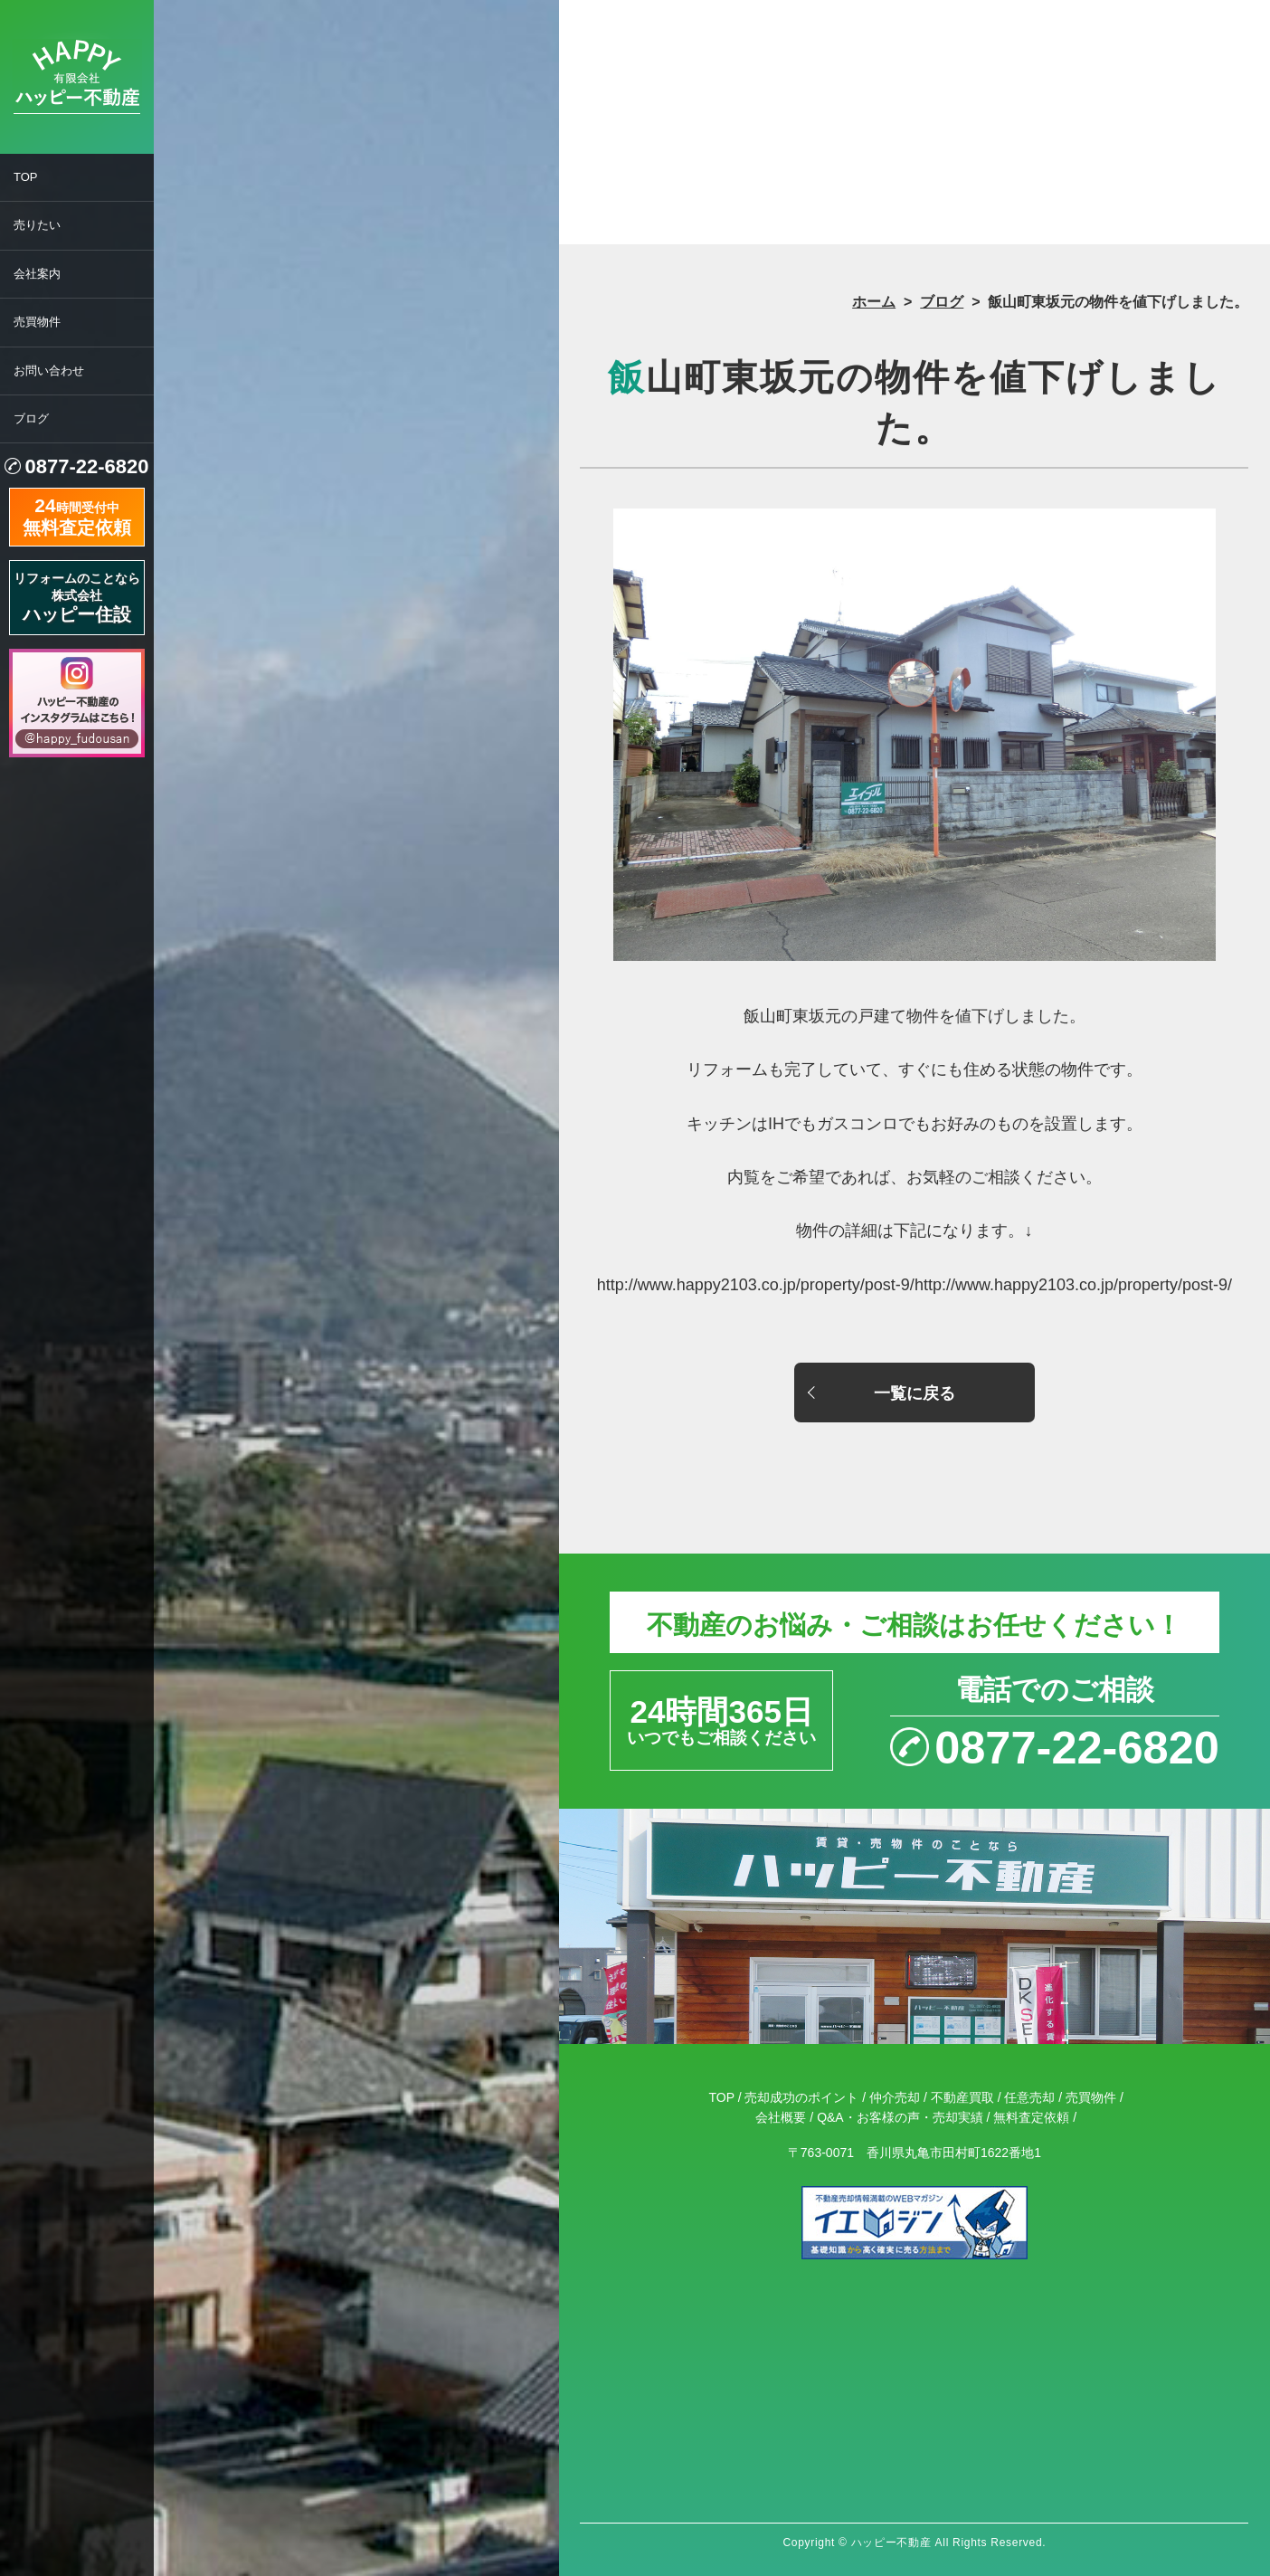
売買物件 (37, 321)
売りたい (37, 225)
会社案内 (37, 273)
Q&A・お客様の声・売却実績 (900, 2117)
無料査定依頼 (1031, 2117)
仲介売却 (894, 2097)
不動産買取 (962, 2097)
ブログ (31, 418)
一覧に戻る (914, 1393)
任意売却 (1029, 2097)
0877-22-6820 (86, 466)
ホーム (874, 301)
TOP (26, 177)
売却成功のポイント (801, 2097)
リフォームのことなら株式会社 (77, 597)
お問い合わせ (49, 370)
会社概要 (780, 2117)
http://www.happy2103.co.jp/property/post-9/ (1073, 1285)
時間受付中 (77, 515)
